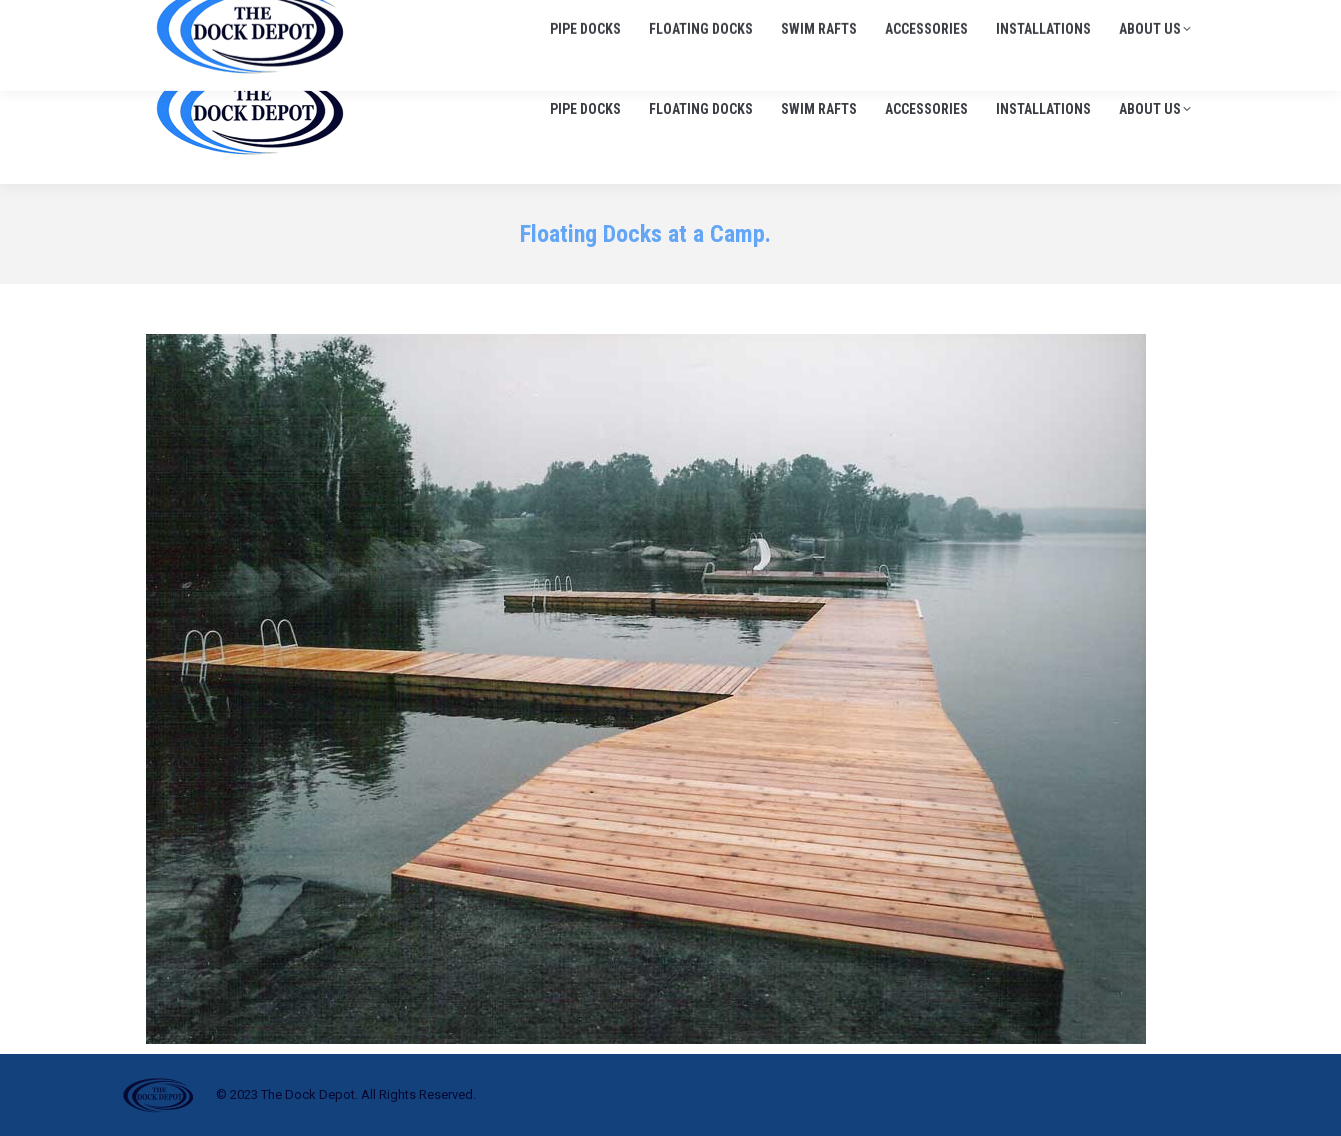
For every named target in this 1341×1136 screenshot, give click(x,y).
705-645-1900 (969, 19)
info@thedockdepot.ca (1120, 19)
